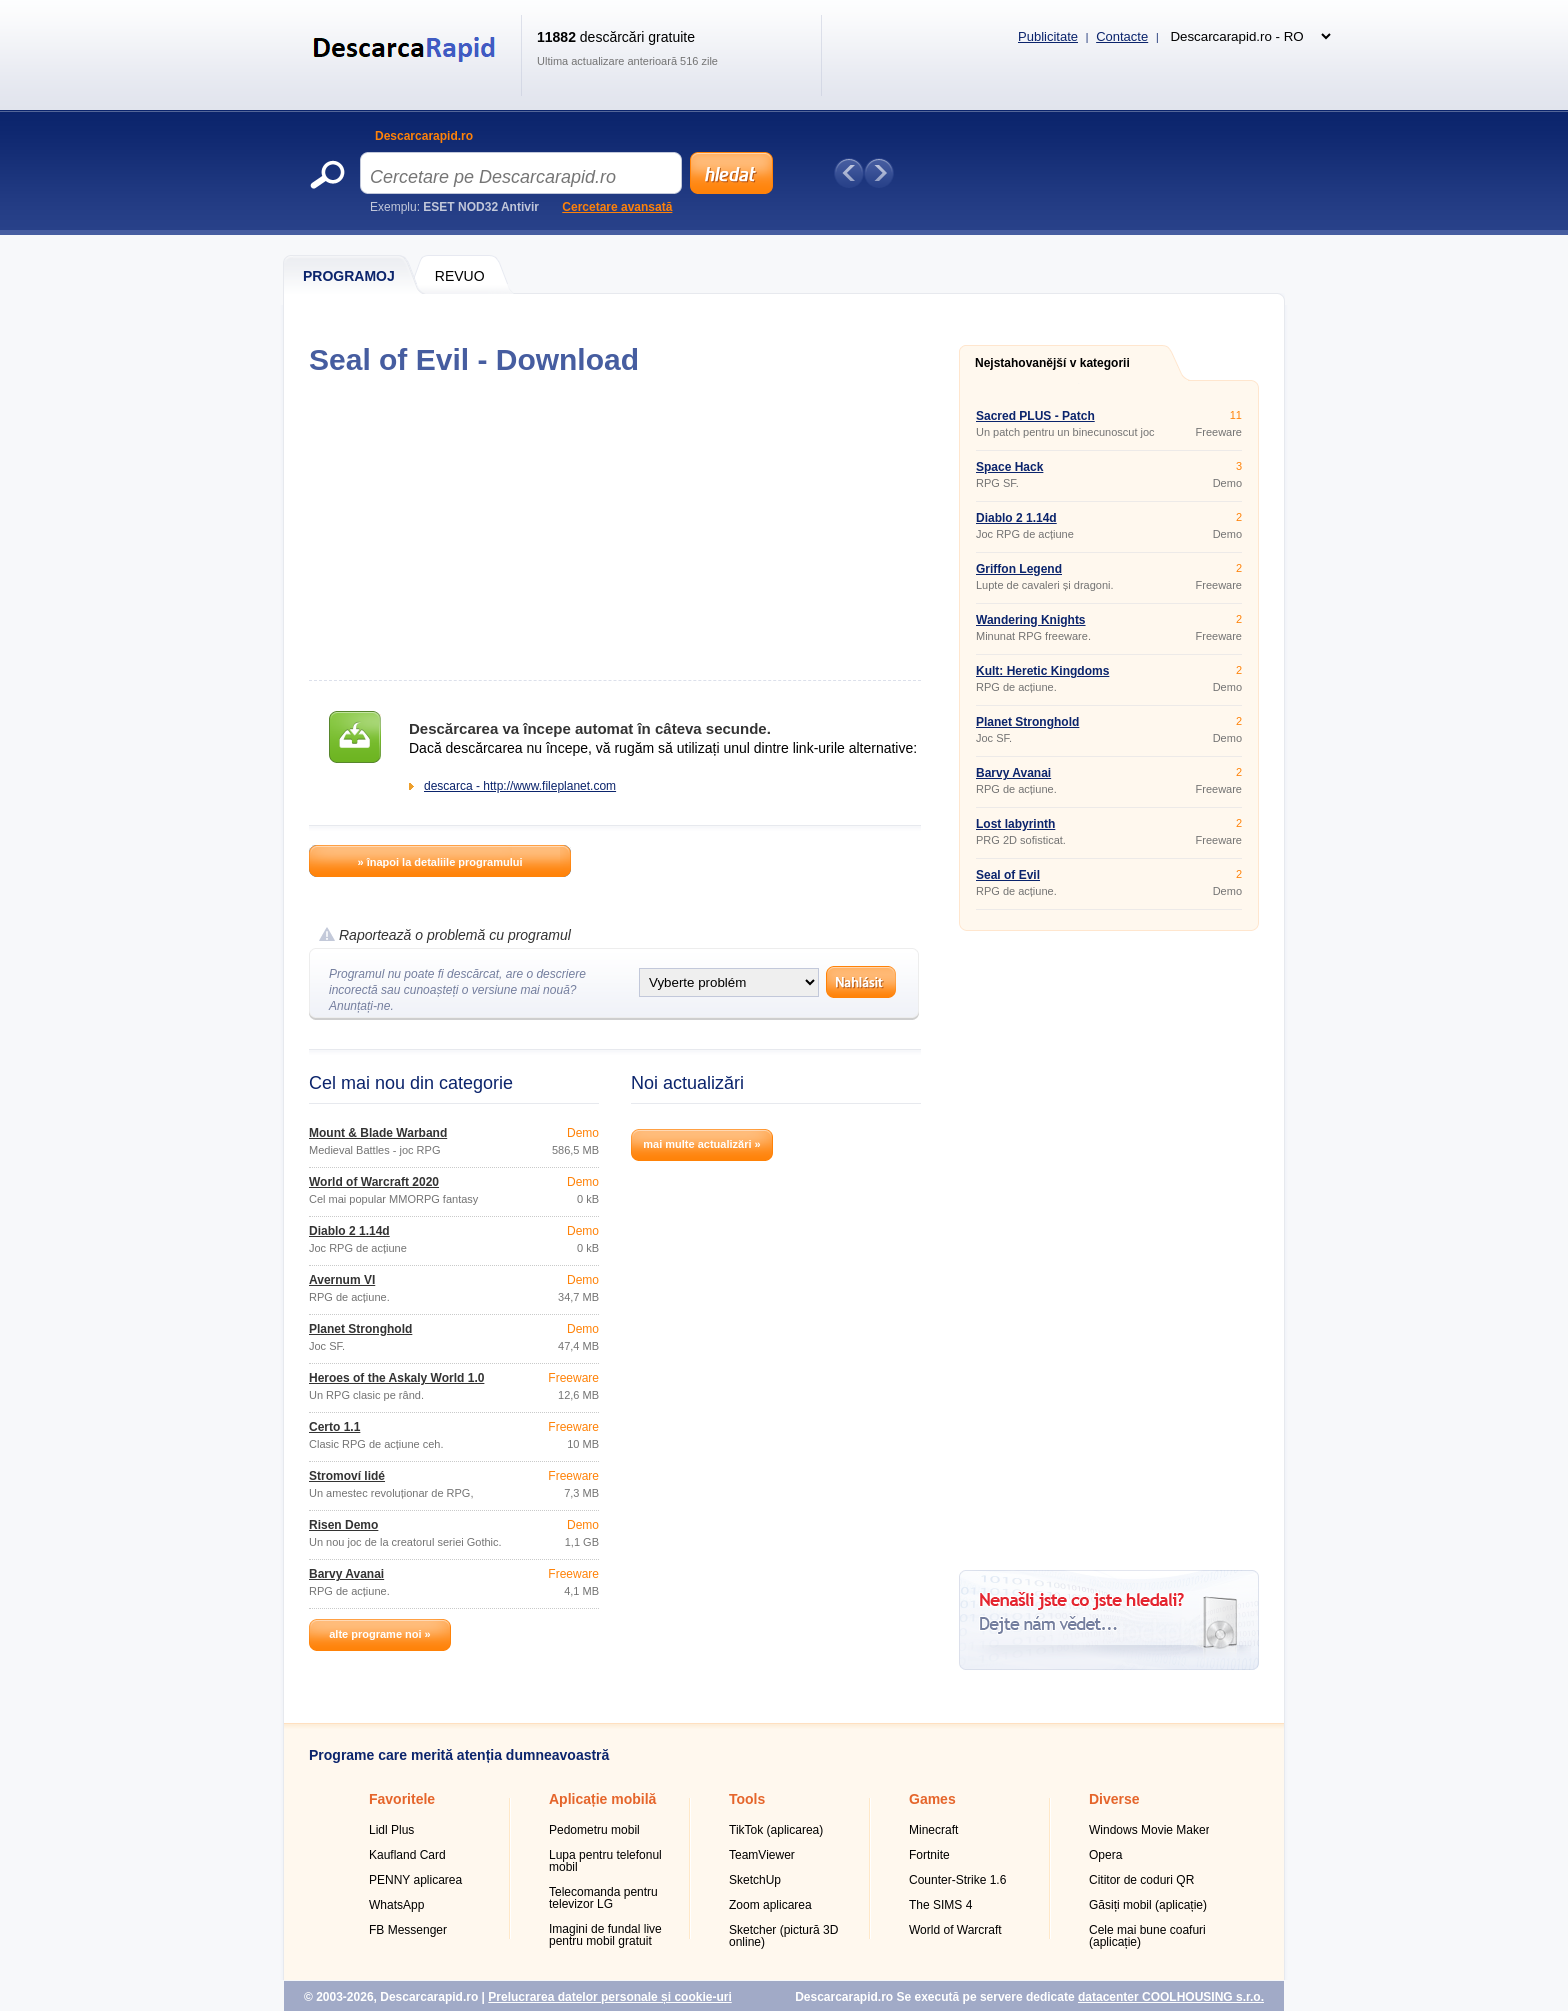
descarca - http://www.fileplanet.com (520, 786)
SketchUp (755, 1880)
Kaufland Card (407, 1855)
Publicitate (1048, 36)
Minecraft (933, 1830)
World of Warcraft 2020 (374, 1182)
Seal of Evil (1008, 875)
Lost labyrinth (1015, 824)
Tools (747, 1799)
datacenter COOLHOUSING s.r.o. (1171, 1997)
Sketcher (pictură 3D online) (783, 1936)
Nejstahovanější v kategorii (1052, 363)
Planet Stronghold (360, 1329)
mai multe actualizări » (701, 1144)
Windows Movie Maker (1149, 1830)
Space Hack (1009, 467)
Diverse (1114, 1799)
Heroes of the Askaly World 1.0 (396, 1378)
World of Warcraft (955, 1930)
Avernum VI (342, 1280)
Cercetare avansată (617, 207)
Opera (1105, 1855)
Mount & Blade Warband (378, 1133)
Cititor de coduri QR (1141, 1880)
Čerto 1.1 (334, 1427)
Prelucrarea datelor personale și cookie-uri (609, 1997)
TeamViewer (762, 1855)
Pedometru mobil (594, 1830)
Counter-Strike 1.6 (957, 1880)
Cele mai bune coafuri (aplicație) (1147, 1936)
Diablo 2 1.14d (349, 1231)
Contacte (1122, 36)
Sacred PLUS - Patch (1035, 416)
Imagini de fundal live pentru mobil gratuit (605, 1935)
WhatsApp (396, 1905)
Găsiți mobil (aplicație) (1148, 1905)
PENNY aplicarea (415, 1880)
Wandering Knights (1031, 620)
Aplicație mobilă (602, 1799)
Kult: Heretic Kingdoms (1042, 671)
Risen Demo (343, 1525)
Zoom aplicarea (770, 1905)
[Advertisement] (614, 528)
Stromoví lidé (347, 1476)
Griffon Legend (1019, 569)
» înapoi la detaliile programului (439, 862)
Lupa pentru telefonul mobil (605, 1861)
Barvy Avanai (346, 1574)
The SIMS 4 (940, 1905)
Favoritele (402, 1799)
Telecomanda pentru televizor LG (603, 1898)
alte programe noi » (379, 1634)
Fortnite (929, 1855)
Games (932, 1799)
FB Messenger (408, 1930)
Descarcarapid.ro (424, 136)
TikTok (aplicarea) (776, 1830)
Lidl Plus (391, 1830)
